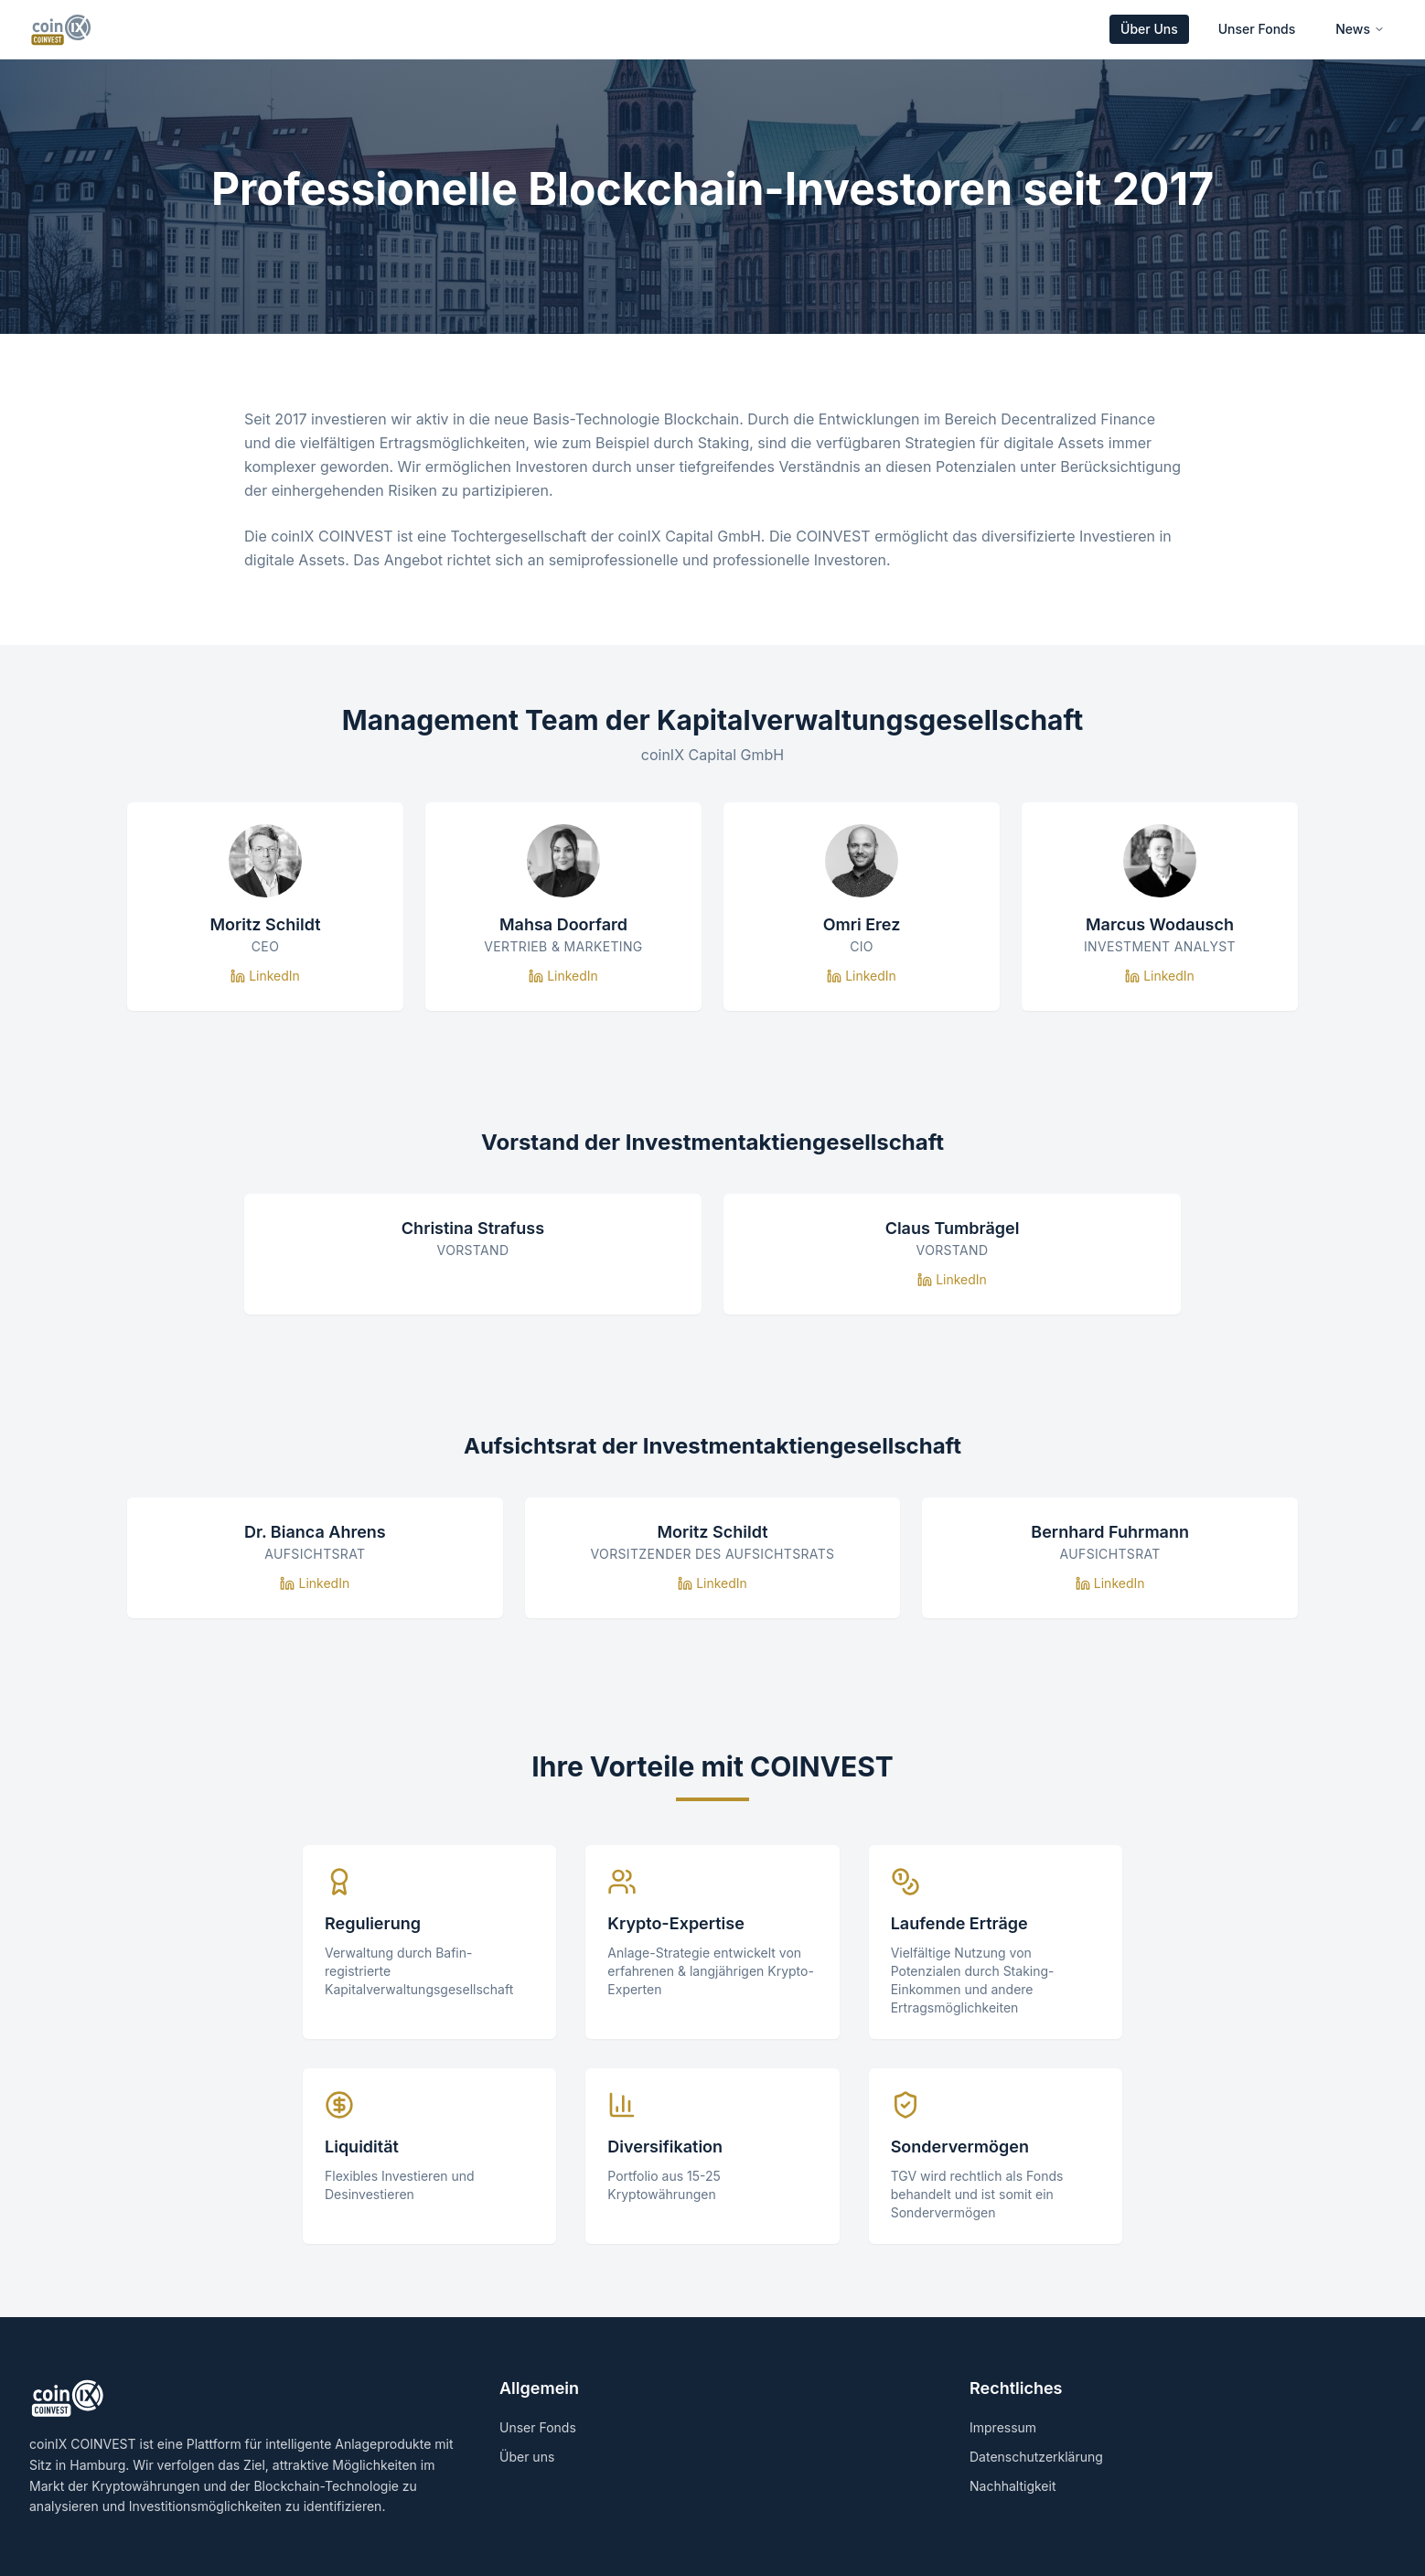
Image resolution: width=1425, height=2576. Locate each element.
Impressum (1003, 2427)
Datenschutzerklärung (1036, 2456)
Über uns (526, 2456)
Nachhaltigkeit (1012, 2486)
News (1360, 29)
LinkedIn (265, 975)
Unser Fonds (1257, 29)
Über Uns (1149, 29)
